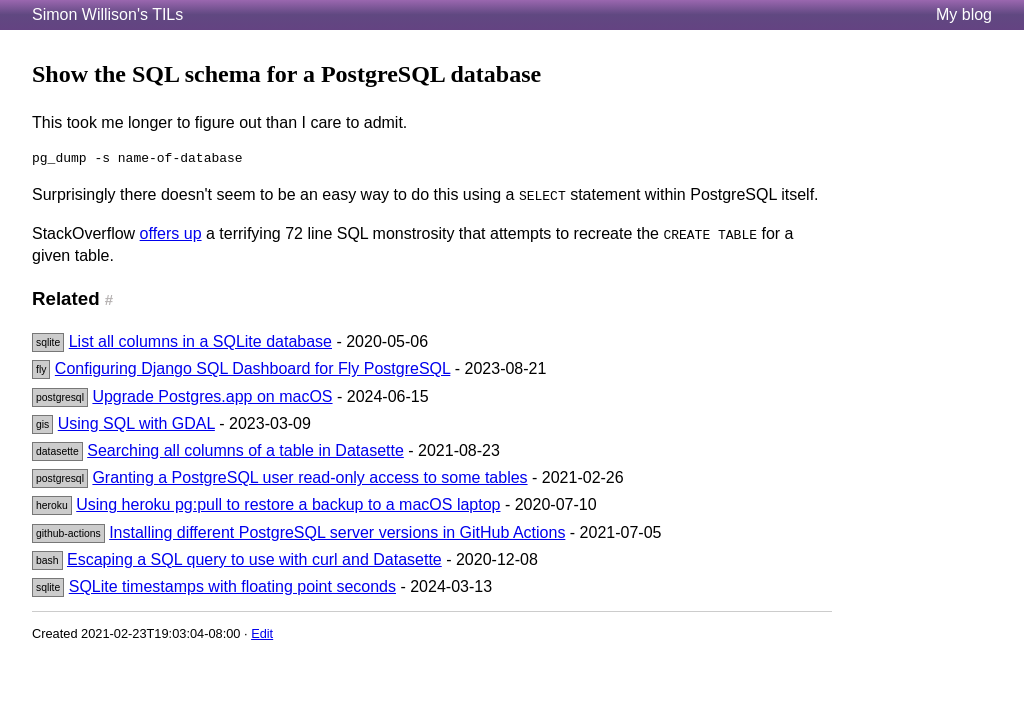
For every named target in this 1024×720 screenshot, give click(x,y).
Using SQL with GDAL (136, 423)
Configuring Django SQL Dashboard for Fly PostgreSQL (252, 368)
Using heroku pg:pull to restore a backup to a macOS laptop (288, 504)
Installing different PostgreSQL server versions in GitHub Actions (337, 532)
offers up (171, 233)
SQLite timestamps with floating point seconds (232, 586)
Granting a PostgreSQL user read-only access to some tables (309, 477)
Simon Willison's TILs (107, 14)
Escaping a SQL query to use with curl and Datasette (254, 559)
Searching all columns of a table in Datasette (245, 450)
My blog (964, 14)
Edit (262, 633)
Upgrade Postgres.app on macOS (212, 396)
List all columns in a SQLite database (200, 341)
